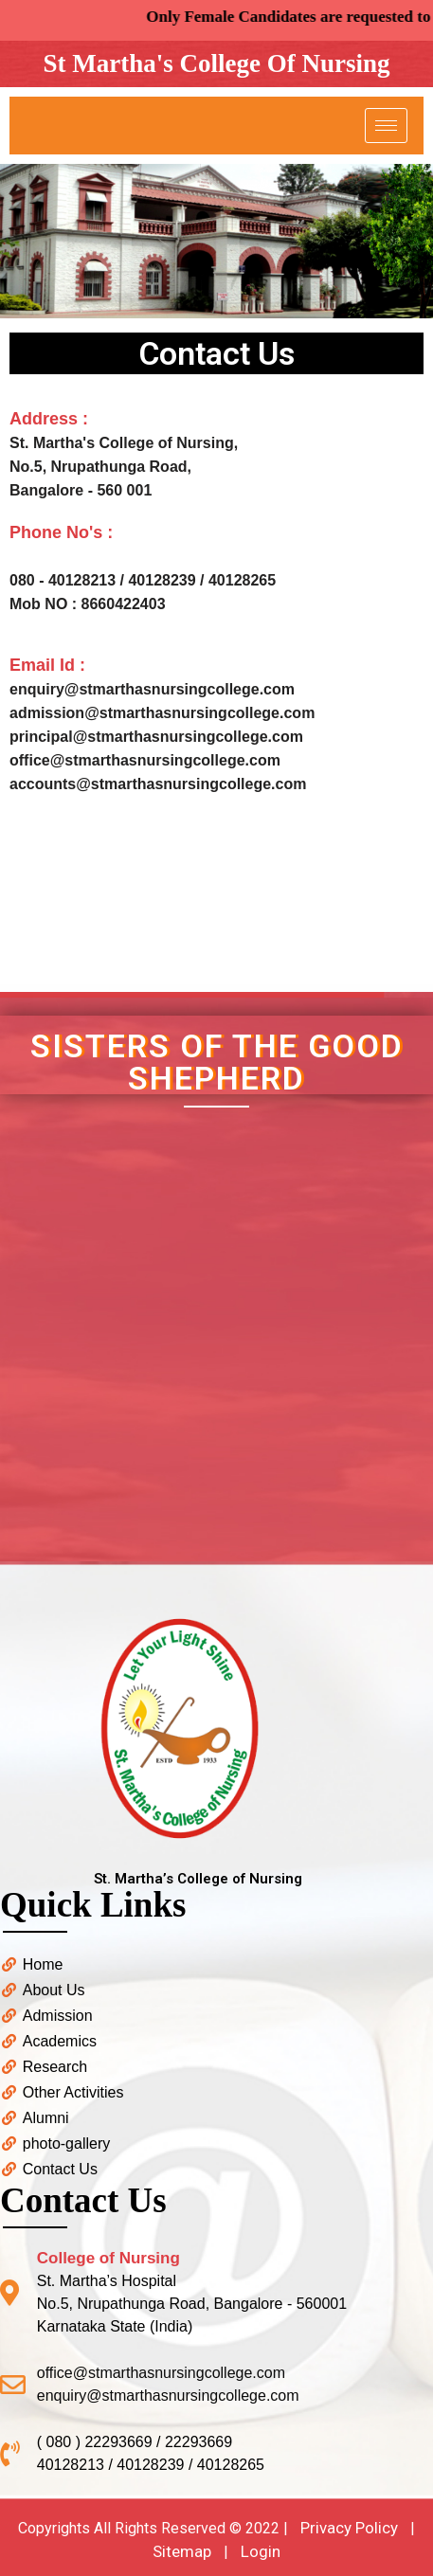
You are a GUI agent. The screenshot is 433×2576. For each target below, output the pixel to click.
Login (260, 2551)
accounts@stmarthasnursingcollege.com (157, 784)
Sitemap (182, 2551)
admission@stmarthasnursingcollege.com (162, 713)
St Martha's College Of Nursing (217, 63)
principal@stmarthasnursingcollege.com (156, 737)
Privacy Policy (349, 2527)
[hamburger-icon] (386, 125)
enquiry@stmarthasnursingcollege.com (152, 689)
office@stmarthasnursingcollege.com (144, 760)
